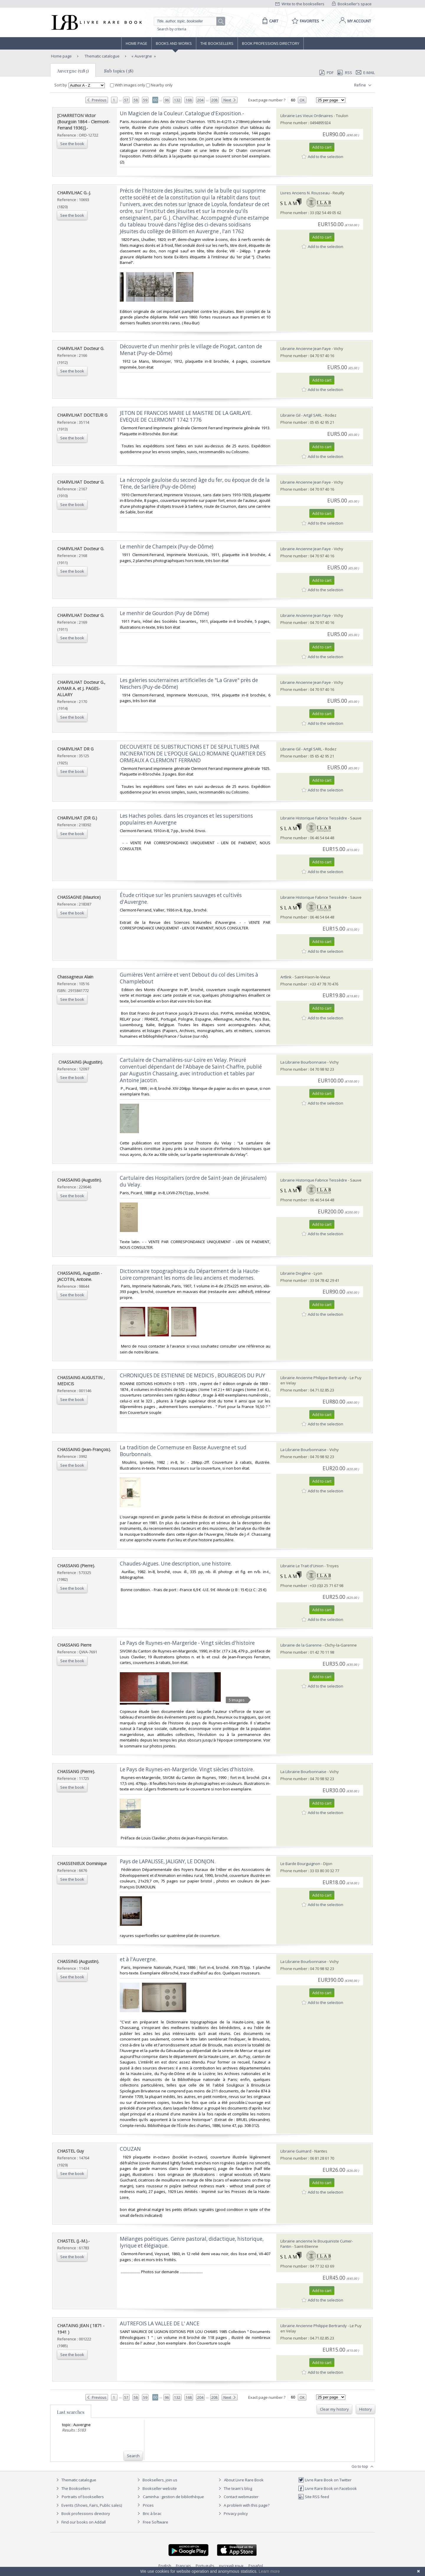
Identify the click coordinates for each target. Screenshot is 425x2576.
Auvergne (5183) (73, 71)
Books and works (174, 43)
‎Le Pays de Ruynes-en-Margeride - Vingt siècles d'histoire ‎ (188, 1642)
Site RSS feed (313, 2497)
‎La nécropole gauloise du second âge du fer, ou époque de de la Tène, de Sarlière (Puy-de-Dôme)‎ (195, 483)
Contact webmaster (238, 2497)
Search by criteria (171, 29)
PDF (326, 72)
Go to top (363, 2467)
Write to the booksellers (299, 3)
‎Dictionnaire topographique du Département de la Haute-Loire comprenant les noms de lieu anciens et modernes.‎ (190, 1274)
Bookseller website (156, 2488)
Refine (363, 85)
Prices (148, 2505)
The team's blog (234, 2488)
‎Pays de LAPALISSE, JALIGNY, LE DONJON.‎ (167, 1861)
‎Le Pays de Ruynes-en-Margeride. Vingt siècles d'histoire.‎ (187, 1769)
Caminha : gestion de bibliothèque (173, 2496)
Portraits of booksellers (83, 2496)
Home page (136, 43)
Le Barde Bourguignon (300, 1863)
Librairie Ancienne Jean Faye (305, 348)
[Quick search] (188, 21)
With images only (128, 85)
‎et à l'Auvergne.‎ (138, 1959)
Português (205, 2565)
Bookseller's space (352, 3)
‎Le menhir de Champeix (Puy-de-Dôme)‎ (166, 546)
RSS (344, 72)
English (164, 2565)
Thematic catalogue (102, 56)
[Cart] (269, 21)
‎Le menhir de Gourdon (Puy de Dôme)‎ (164, 613)
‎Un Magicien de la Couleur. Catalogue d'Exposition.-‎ (182, 113)
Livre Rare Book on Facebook (327, 2488)
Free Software (155, 2522)
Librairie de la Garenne (301, 1645)
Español (256, 2565)
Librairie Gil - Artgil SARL (301, 415)
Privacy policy (232, 2513)
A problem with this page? (243, 2505)
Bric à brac (152, 2513)
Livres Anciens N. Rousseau (305, 193)
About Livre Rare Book (244, 2480)
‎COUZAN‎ (130, 2148)
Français (183, 2565)
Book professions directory (270, 43)
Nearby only (159, 85)
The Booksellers (216, 43)
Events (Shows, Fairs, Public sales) (88, 2505)
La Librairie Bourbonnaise (303, 1062)
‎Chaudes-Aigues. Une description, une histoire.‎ (176, 1563)
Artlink (286, 977)
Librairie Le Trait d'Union (301, 1565)
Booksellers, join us (156, 2480)
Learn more (269, 2571)
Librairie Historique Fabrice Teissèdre (313, 818)
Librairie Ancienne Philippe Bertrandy (313, 1377)
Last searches (70, 2412)
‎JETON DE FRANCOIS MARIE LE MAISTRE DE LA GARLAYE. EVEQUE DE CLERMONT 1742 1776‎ (186, 416)
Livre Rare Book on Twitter (325, 2480)
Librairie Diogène (295, 1273)
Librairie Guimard (295, 2151)
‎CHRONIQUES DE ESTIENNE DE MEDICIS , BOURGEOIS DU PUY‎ (192, 1375)
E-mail (365, 72)
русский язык (231, 2565)
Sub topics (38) (118, 71)
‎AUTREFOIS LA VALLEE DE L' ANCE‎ (160, 2323)
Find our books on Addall (80, 2522)
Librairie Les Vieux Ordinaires (306, 115)
